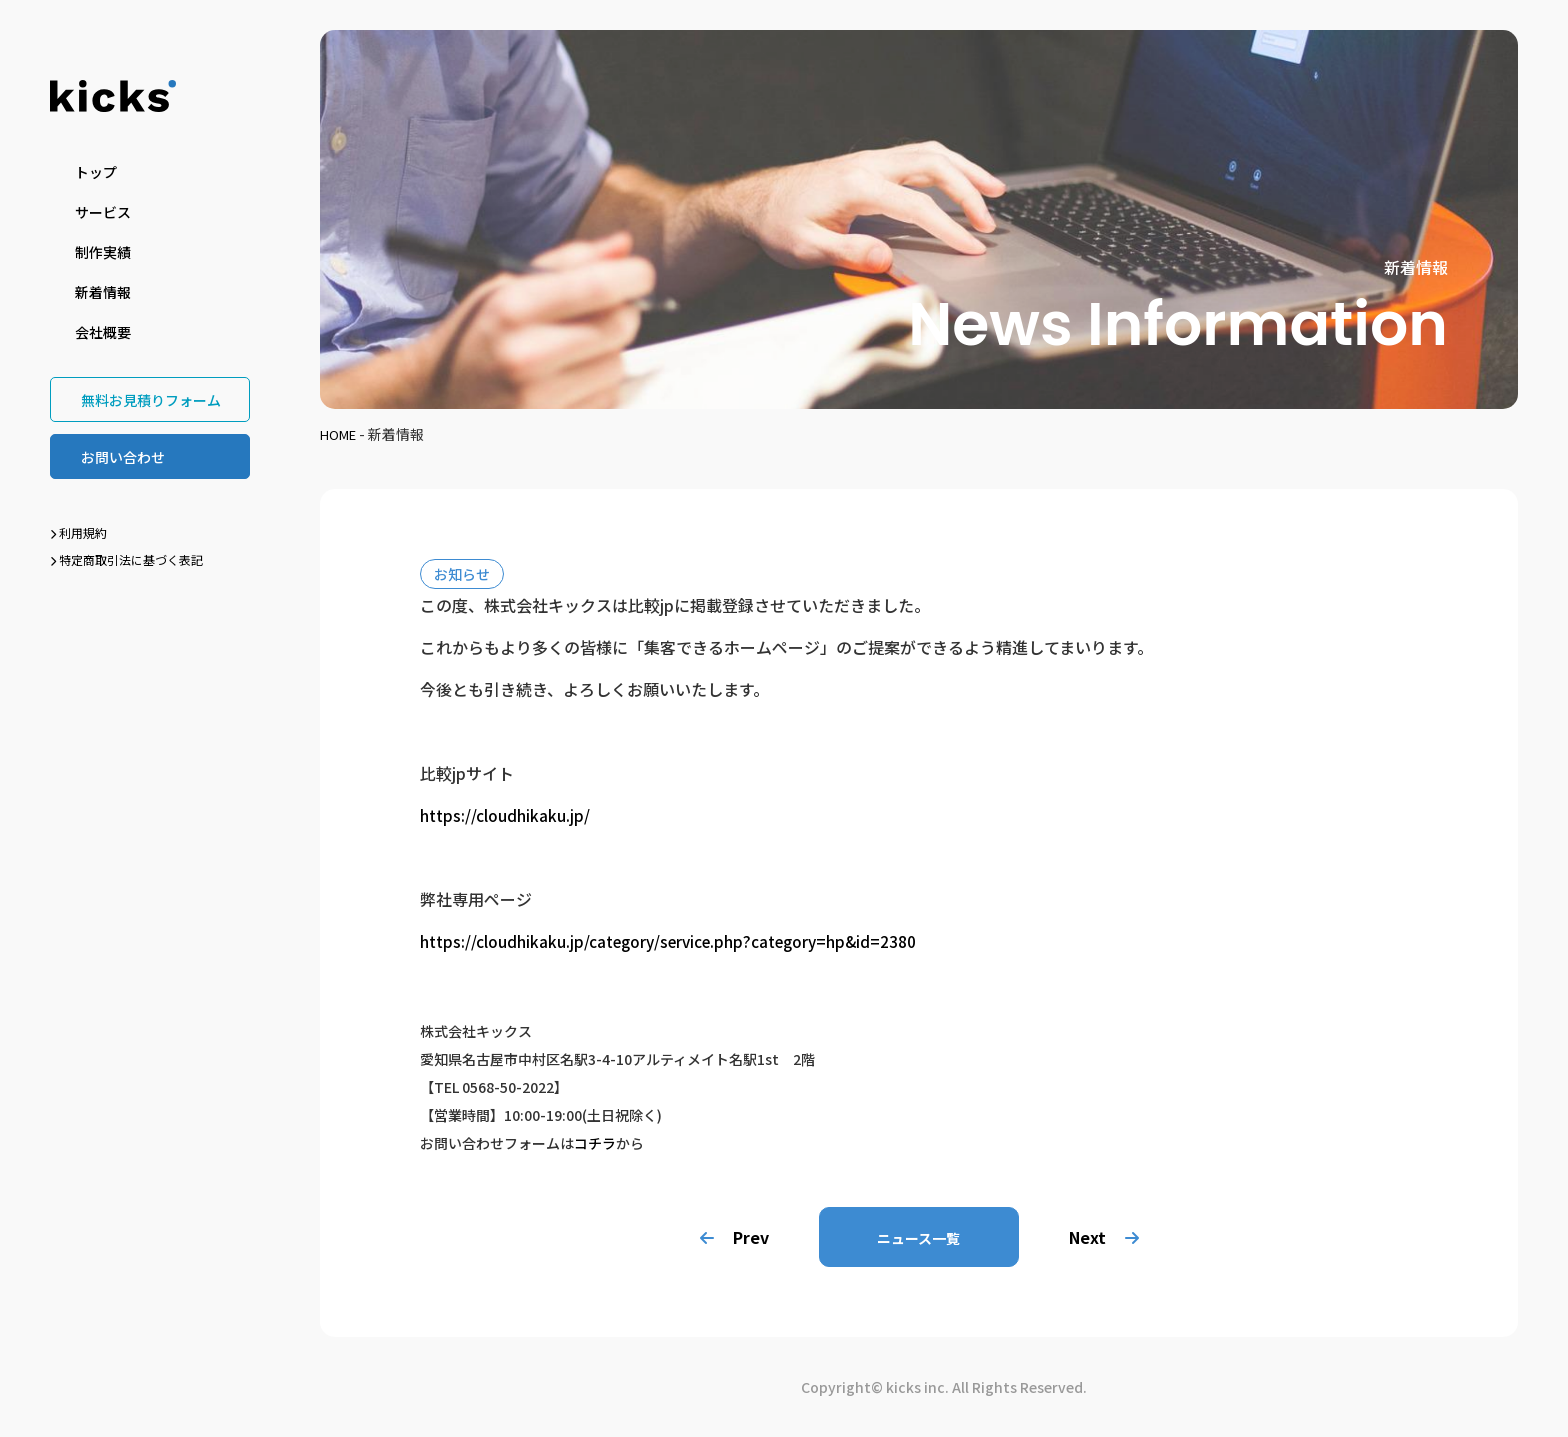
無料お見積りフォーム (151, 400)
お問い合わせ (123, 457)
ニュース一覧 (918, 1238)
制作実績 (103, 252)
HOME (340, 434)
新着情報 (103, 292)
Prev (727, 1237)
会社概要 (103, 332)
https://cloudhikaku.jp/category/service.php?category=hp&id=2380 (675, 941)
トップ (96, 172)
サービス (103, 212)
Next (1111, 1237)
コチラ (595, 1143)
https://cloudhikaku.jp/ (505, 815)
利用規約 (78, 532)
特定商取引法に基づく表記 (126, 559)
